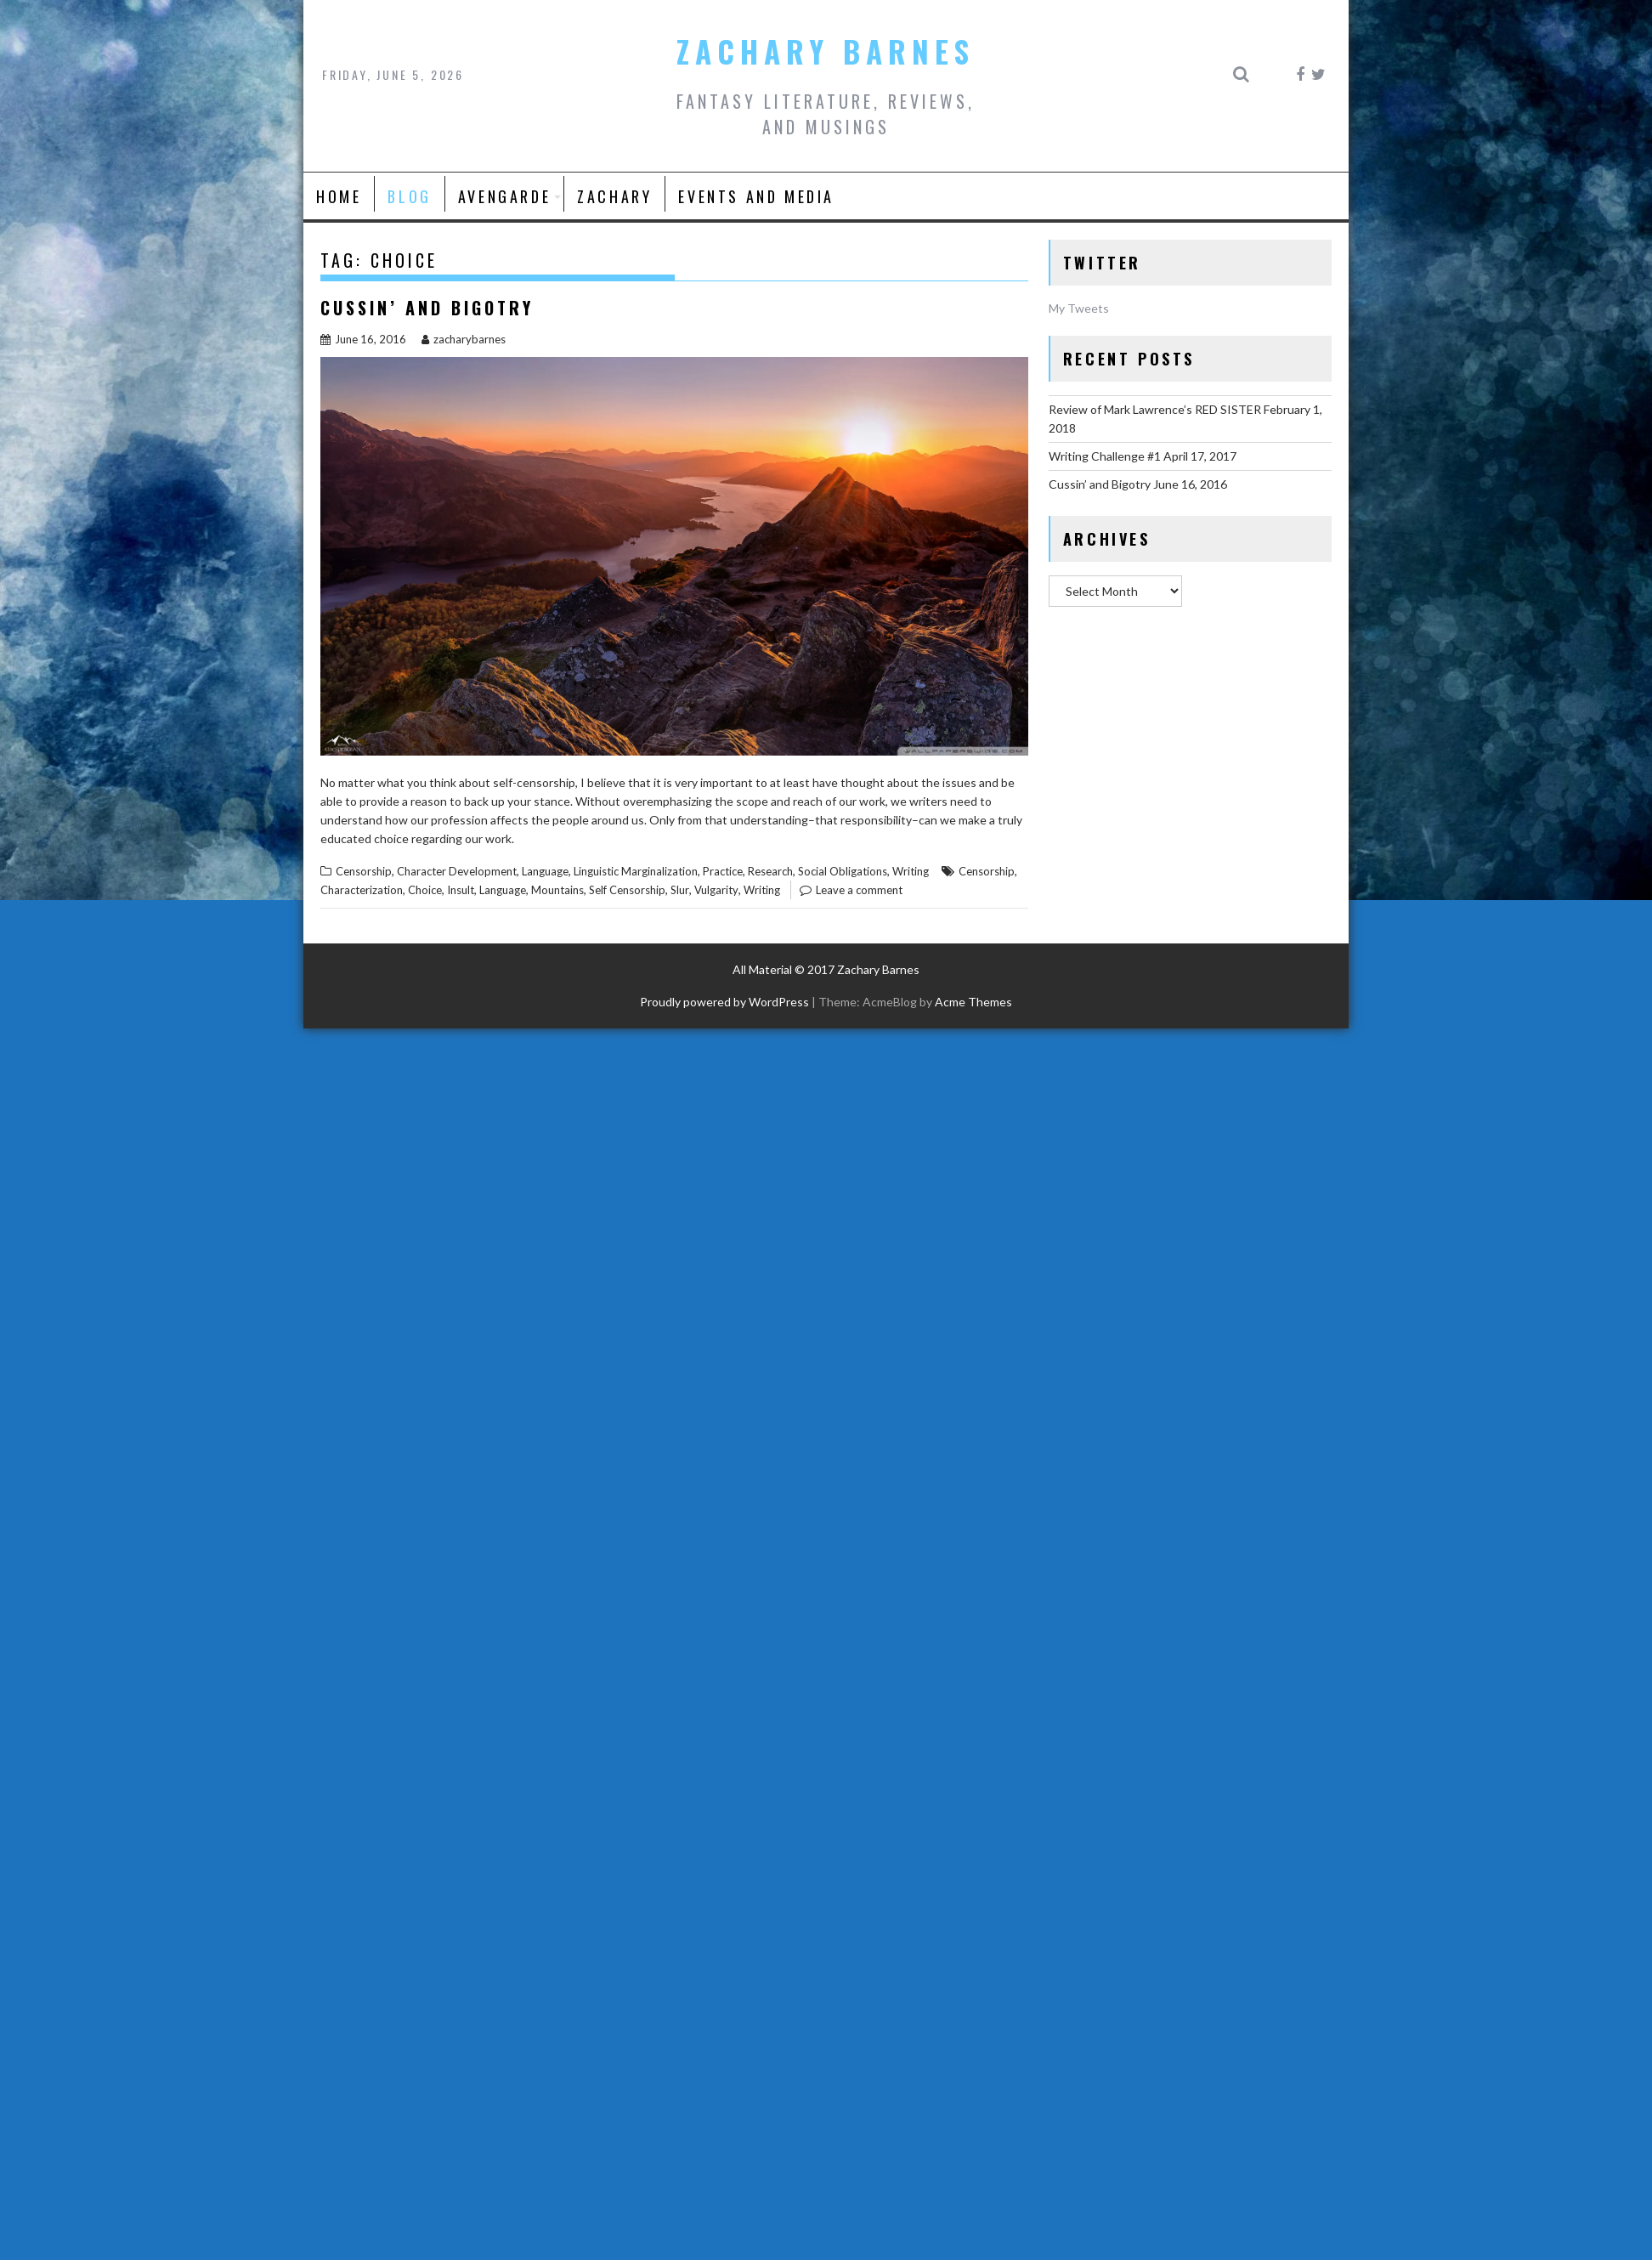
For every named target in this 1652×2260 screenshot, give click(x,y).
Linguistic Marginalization (636, 871)
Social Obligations (842, 871)
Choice (425, 890)
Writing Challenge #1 (1105, 456)
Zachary (614, 196)
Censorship (364, 871)
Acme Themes (973, 1001)
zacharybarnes (463, 339)
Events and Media (756, 196)
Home (338, 196)
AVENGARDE (504, 196)
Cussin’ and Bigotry (427, 307)
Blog (409, 196)
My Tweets (1079, 308)
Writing (910, 871)
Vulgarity (716, 890)
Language (545, 871)
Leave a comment (859, 890)
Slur (679, 890)
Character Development (457, 871)
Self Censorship (627, 890)
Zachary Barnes (825, 51)
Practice (723, 871)
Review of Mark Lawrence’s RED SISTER (1155, 409)
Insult (460, 890)
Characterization (361, 890)
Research (770, 871)
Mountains (557, 890)
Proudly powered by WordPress (724, 1001)
